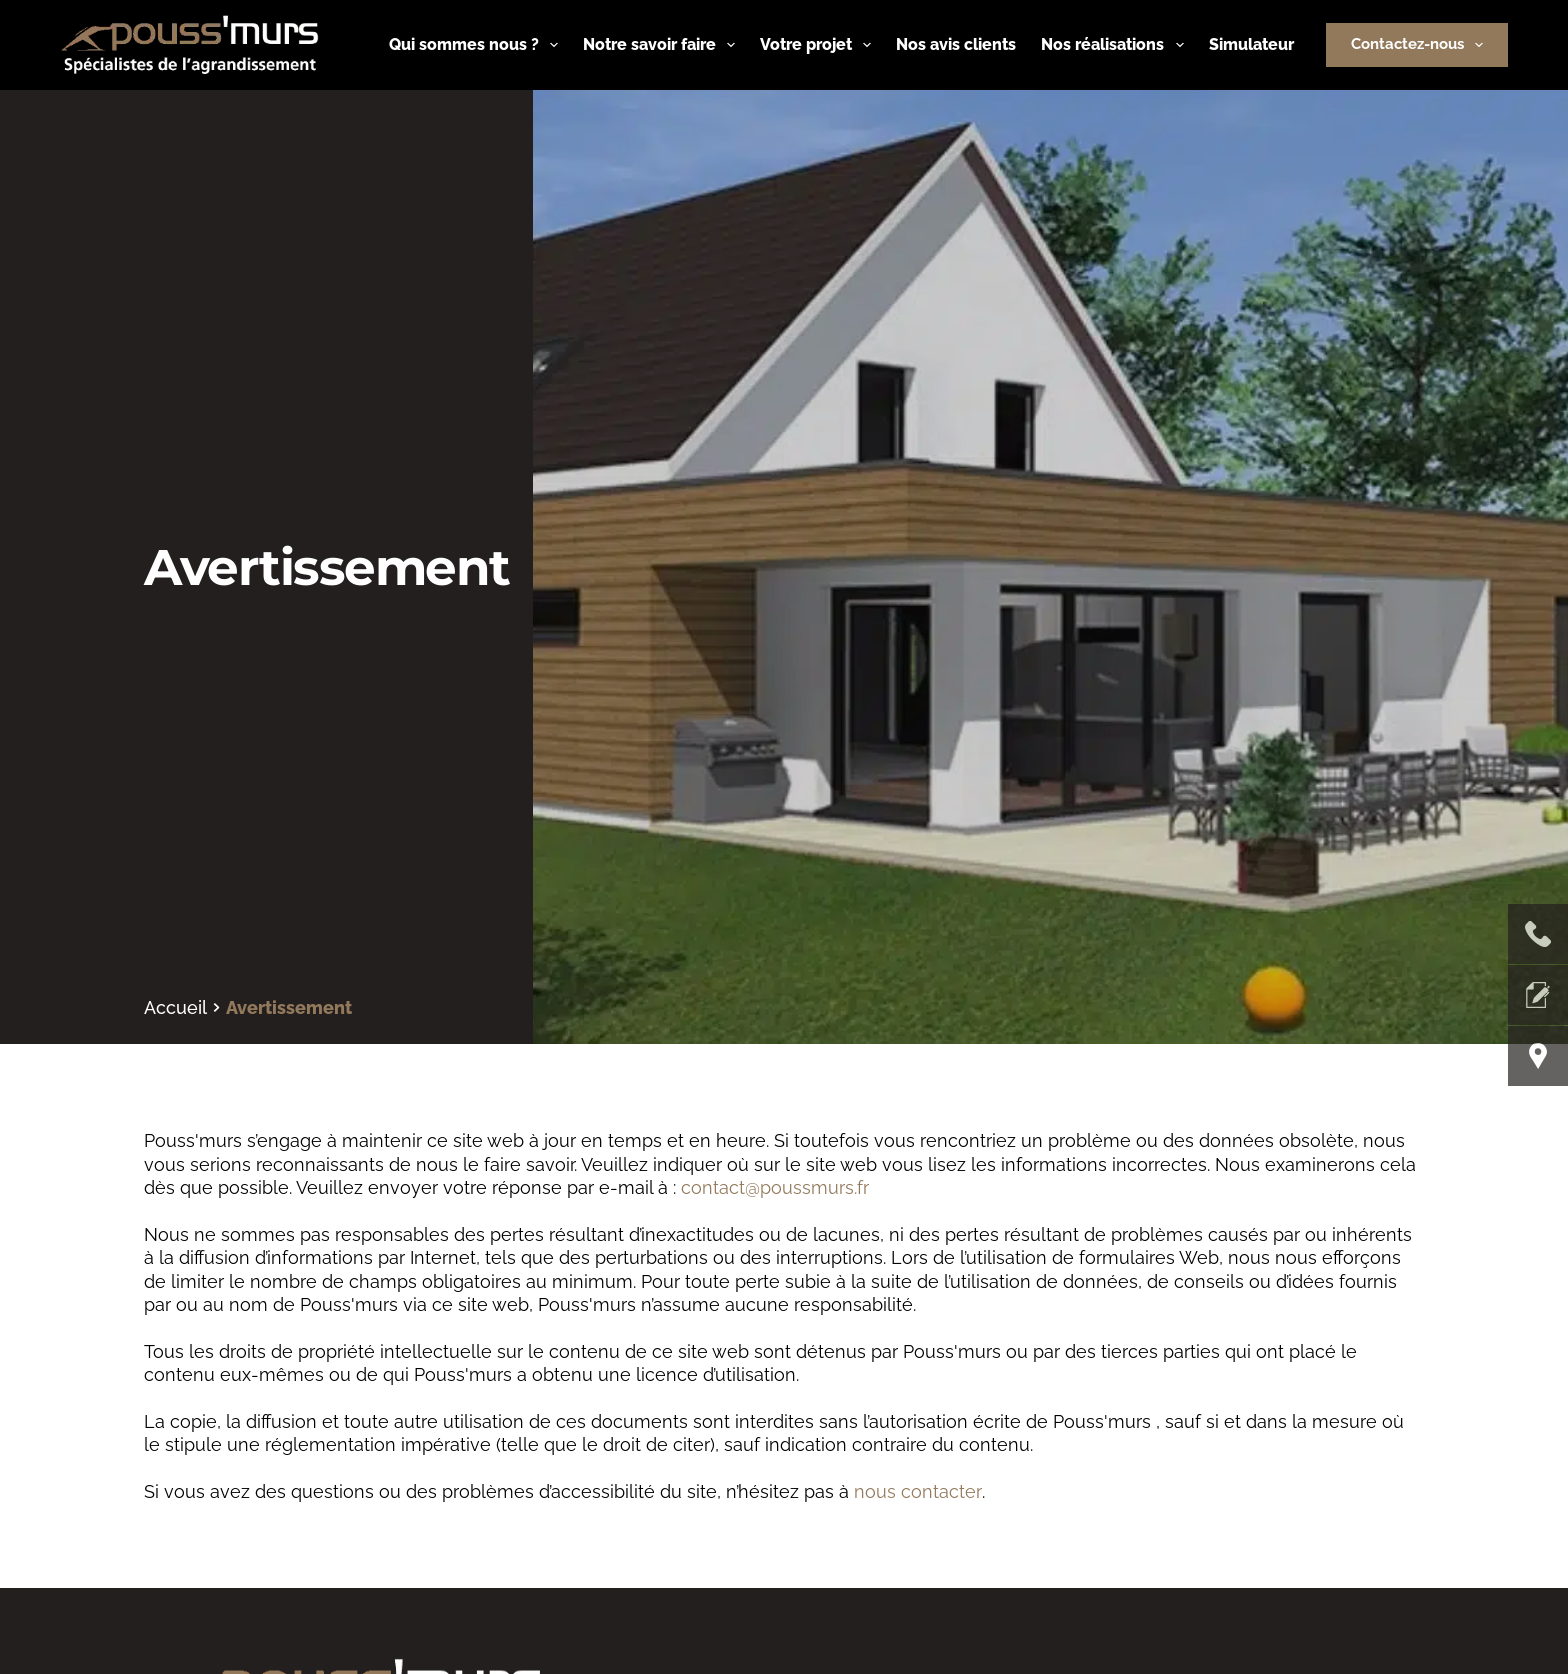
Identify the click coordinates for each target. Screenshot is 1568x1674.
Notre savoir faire (663, 45)
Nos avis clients (956, 44)
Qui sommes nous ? (477, 45)
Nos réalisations (1116, 45)
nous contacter (917, 1491)
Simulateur (1251, 44)
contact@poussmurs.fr (775, 1187)
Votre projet (819, 45)
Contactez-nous (1421, 45)
